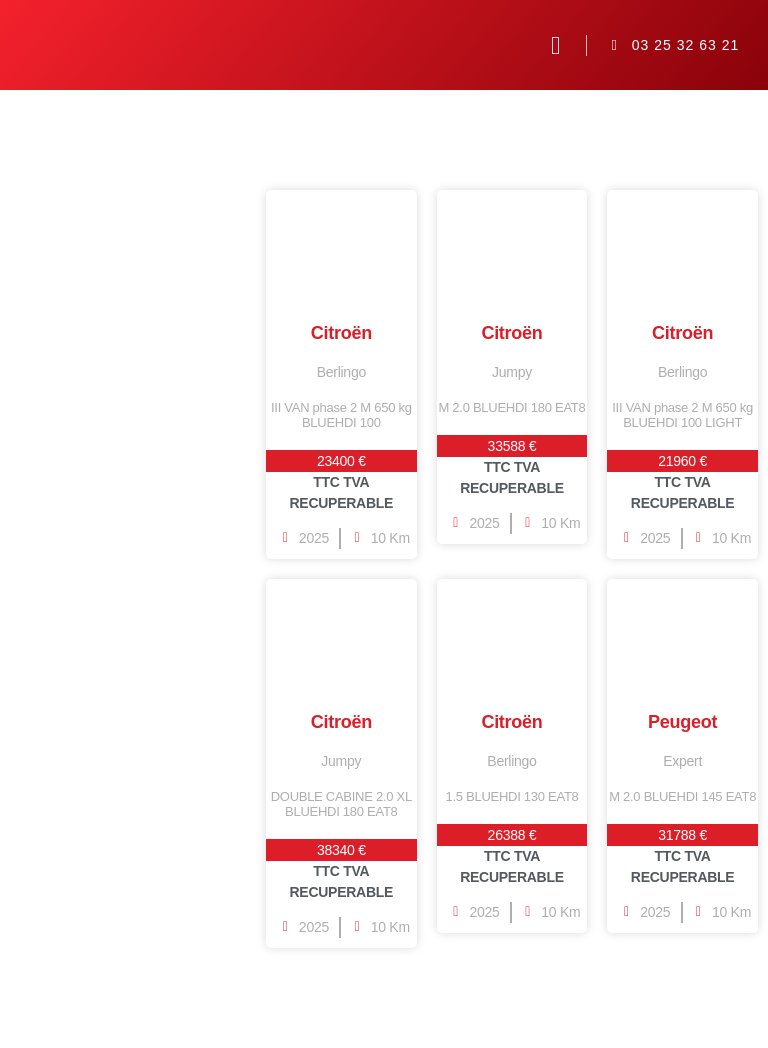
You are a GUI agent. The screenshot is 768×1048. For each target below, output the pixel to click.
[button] (555, 45)
